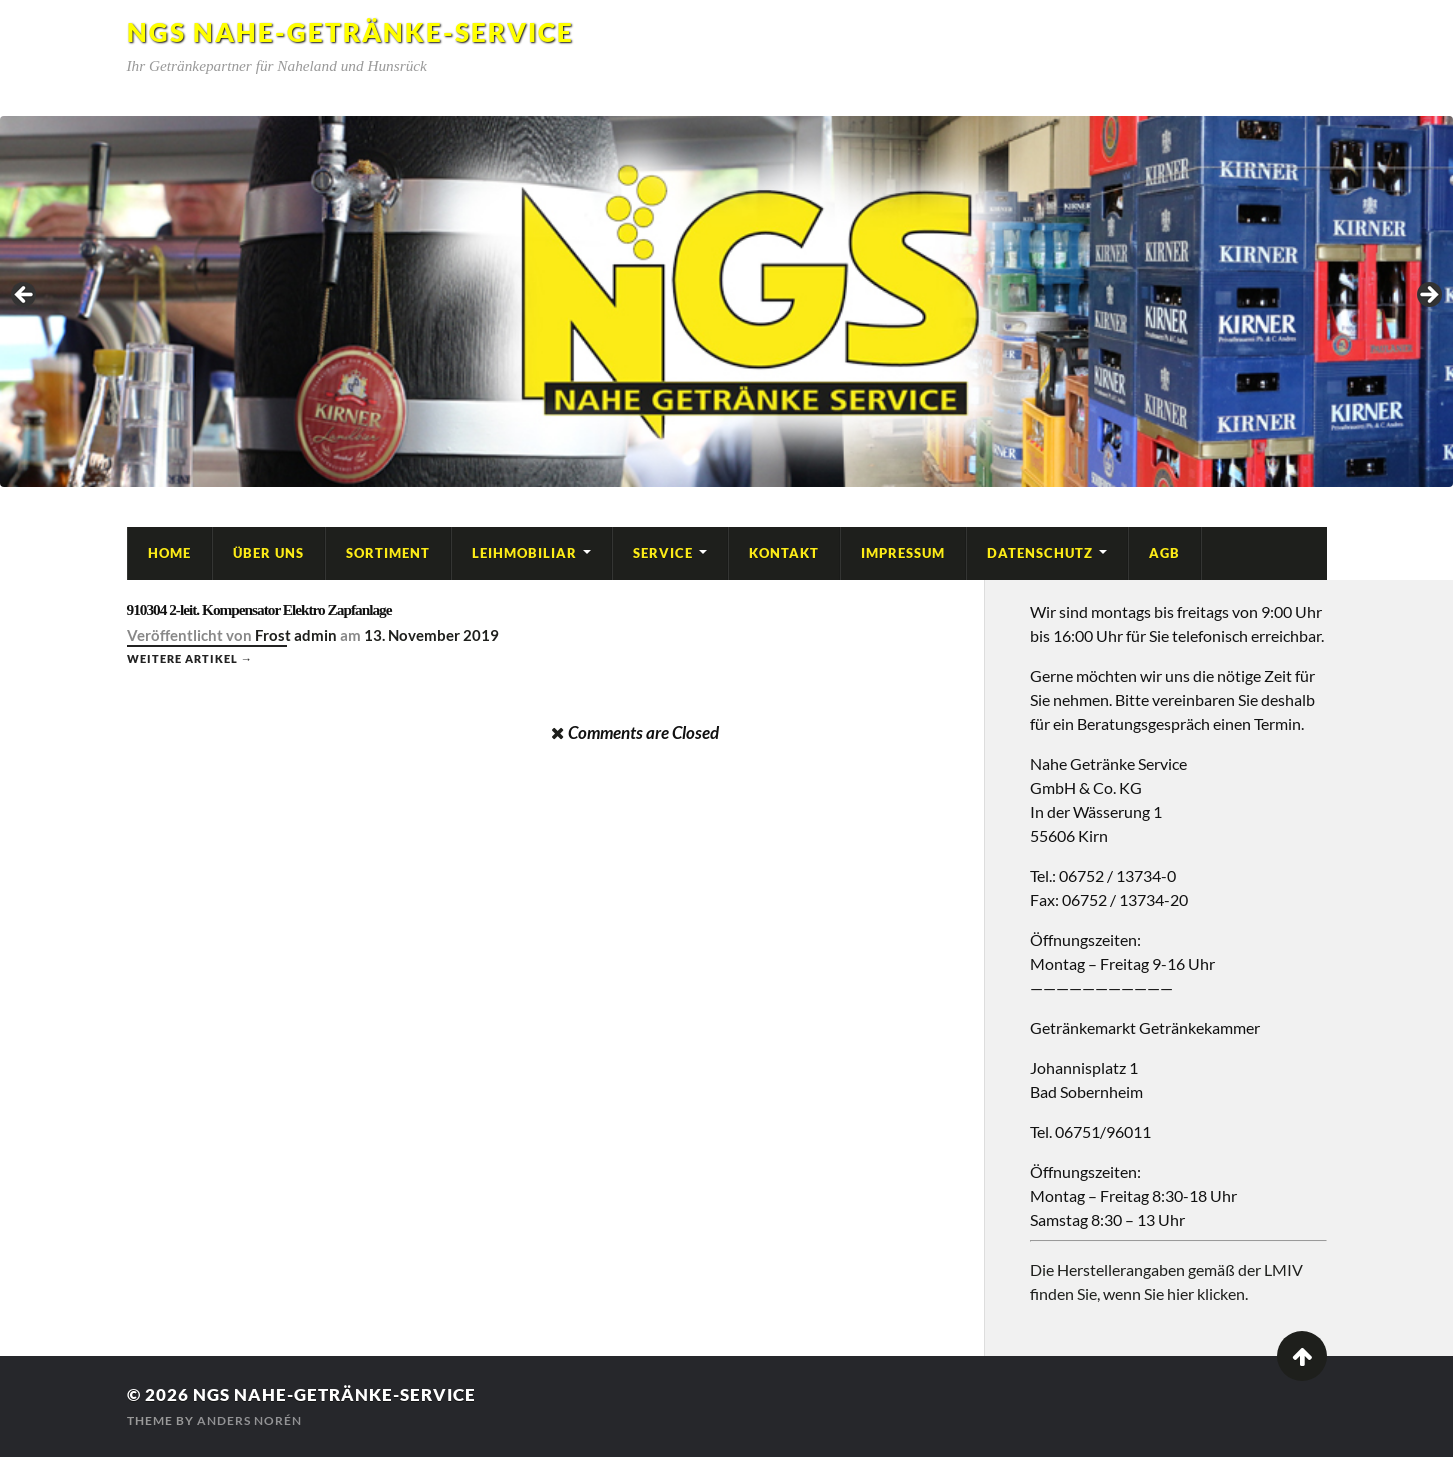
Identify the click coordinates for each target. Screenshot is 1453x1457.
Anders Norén (249, 1420)
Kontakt (784, 553)
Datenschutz (1040, 553)
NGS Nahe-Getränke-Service (350, 32)
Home (169, 553)
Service (663, 553)
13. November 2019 (431, 635)
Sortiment (388, 553)
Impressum (903, 553)
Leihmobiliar (524, 553)
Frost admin (296, 635)
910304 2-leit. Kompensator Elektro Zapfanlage (259, 609)
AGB (1164, 553)
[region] (726, 301)
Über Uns (268, 553)
